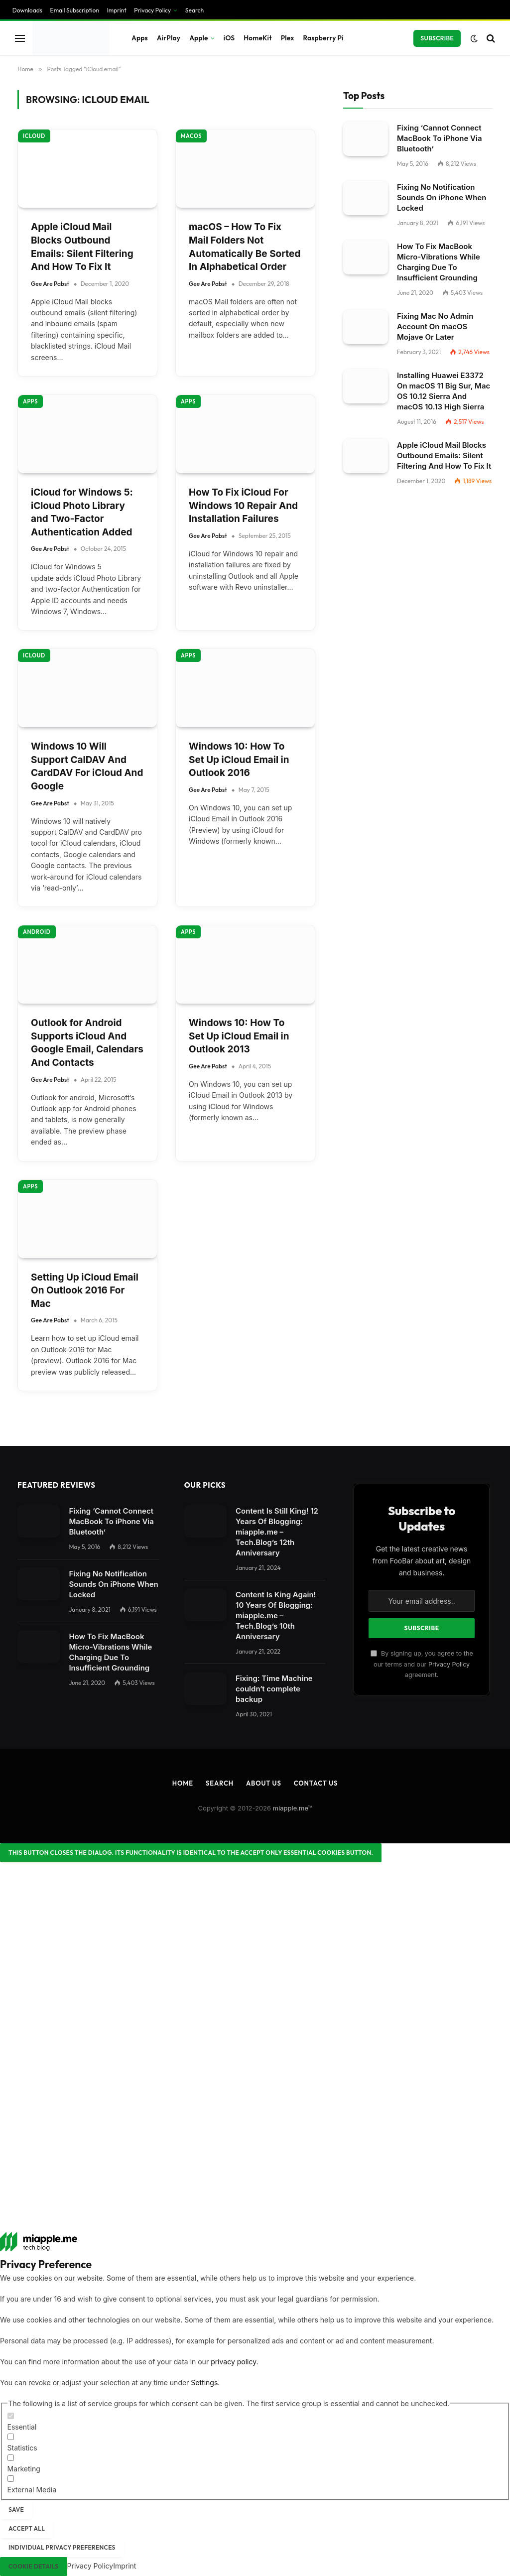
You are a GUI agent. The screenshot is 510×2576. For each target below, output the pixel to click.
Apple (198, 37)
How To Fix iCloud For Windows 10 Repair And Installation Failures (243, 505)
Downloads (27, 10)
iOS (229, 37)
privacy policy (233, 2361)
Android (37, 931)
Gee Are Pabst (50, 283)
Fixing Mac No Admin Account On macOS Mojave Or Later (435, 326)
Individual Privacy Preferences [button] (62, 2547)
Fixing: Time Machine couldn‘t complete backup (274, 1689)
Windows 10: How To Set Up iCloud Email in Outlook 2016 (239, 759)
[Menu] (20, 38)
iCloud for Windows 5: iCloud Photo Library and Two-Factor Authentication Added (82, 512)
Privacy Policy (152, 10)
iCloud (34, 135)
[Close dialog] (191, 1852)
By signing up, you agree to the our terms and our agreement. (422, 1664)
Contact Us (316, 1783)
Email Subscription (75, 10)
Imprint (117, 10)
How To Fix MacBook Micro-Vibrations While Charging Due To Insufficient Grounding (438, 262)
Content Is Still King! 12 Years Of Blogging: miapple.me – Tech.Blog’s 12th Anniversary (277, 1531)
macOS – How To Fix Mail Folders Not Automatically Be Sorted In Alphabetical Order (244, 246)
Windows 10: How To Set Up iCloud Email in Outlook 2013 (239, 1036)
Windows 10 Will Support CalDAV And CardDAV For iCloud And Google (87, 766)
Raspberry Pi (323, 37)
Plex (287, 37)
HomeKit (257, 37)
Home (182, 1783)
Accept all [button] (26, 2528)
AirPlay (168, 37)
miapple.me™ (292, 1808)
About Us (263, 1783)
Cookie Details (33, 2566)
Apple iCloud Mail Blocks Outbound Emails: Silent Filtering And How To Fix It (82, 246)
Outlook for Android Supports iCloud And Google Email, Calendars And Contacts (87, 1042)
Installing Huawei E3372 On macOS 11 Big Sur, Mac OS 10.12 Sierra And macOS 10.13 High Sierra (443, 391)
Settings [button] (204, 2382)
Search (194, 10)
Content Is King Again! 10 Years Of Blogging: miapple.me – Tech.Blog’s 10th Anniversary (276, 1615)
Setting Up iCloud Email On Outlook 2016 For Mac (84, 1290)
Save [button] (16, 2509)
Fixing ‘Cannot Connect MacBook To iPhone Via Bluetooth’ (439, 138)
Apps (139, 37)
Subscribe (437, 38)
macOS (191, 135)
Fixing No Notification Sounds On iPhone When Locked (441, 197)
